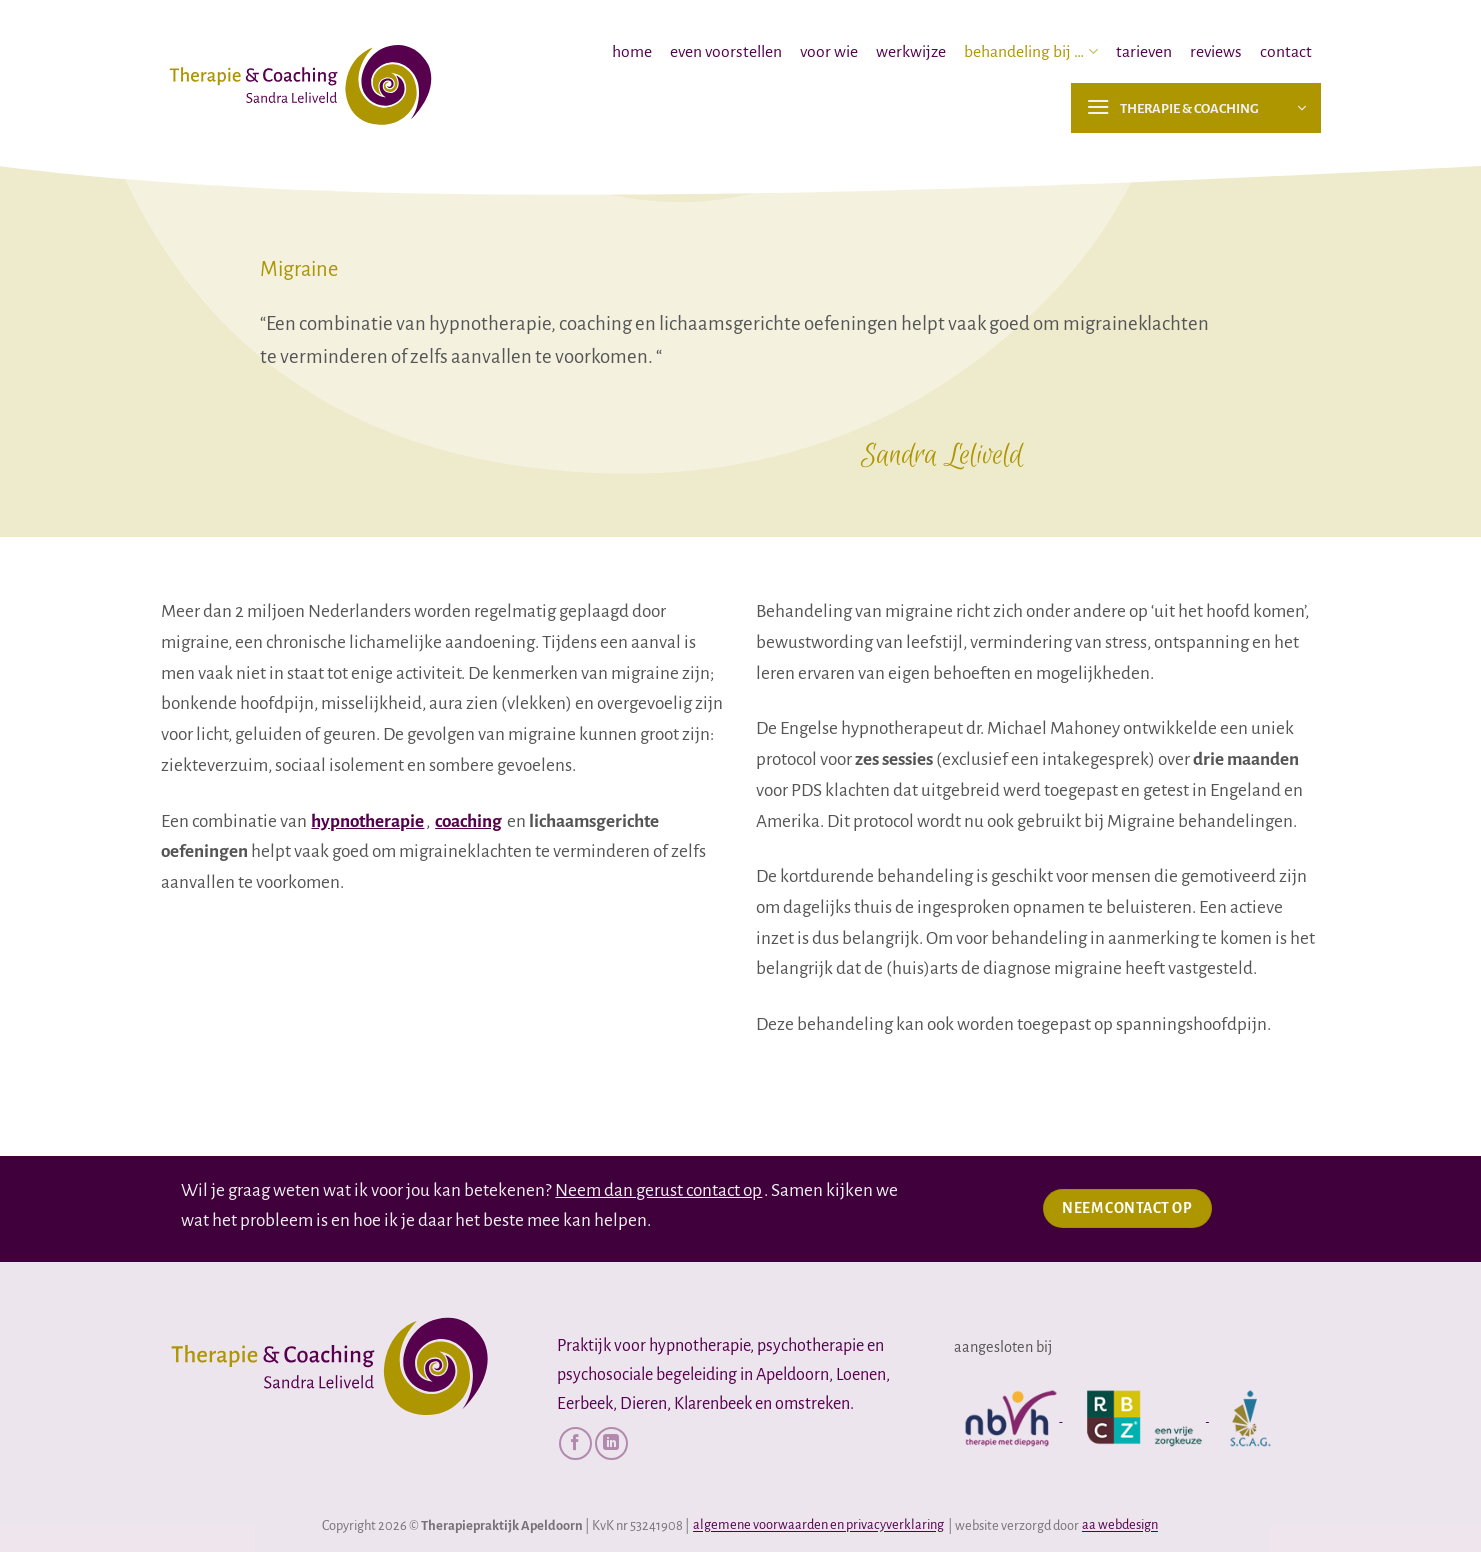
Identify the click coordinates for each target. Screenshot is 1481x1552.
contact (1286, 52)
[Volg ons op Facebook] (575, 1443)
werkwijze (911, 52)
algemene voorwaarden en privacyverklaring (818, 1525)
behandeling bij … (1030, 51)
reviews (1216, 52)
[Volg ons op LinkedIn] (611, 1443)
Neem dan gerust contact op (658, 1190)
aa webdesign (1120, 1525)
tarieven (1144, 52)
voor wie (829, 52)
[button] (1196, 108)
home (632, 52)
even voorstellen (726, 52)
